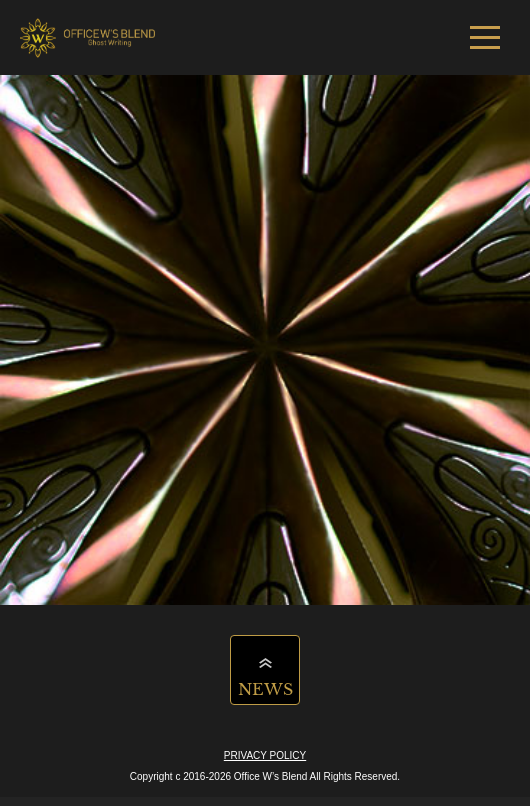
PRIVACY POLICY (265, 755)
